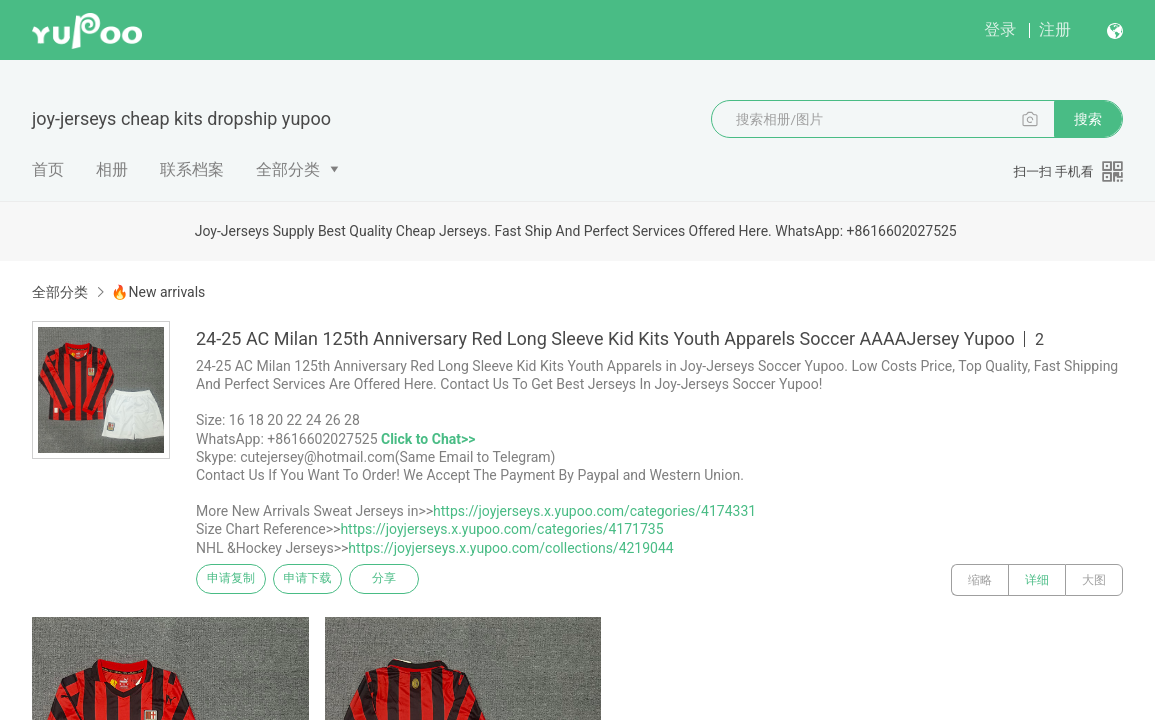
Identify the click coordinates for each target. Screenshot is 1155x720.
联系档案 (192, 169)
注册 (1055, 29)
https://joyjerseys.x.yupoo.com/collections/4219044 (510, 548)
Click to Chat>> (428, 439)
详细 (1037, 580)
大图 (1094, 580)
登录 (1000, 29)
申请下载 (328, 580)
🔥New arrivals (158, 292)
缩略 (980, 580)
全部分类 (288, 169)
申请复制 (238, 580)
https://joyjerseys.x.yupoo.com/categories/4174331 (594, 511)
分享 (418, 580)
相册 (112, 169)
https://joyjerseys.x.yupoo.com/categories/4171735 (501, 529)
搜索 (1088, 119)
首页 (48, 169)
